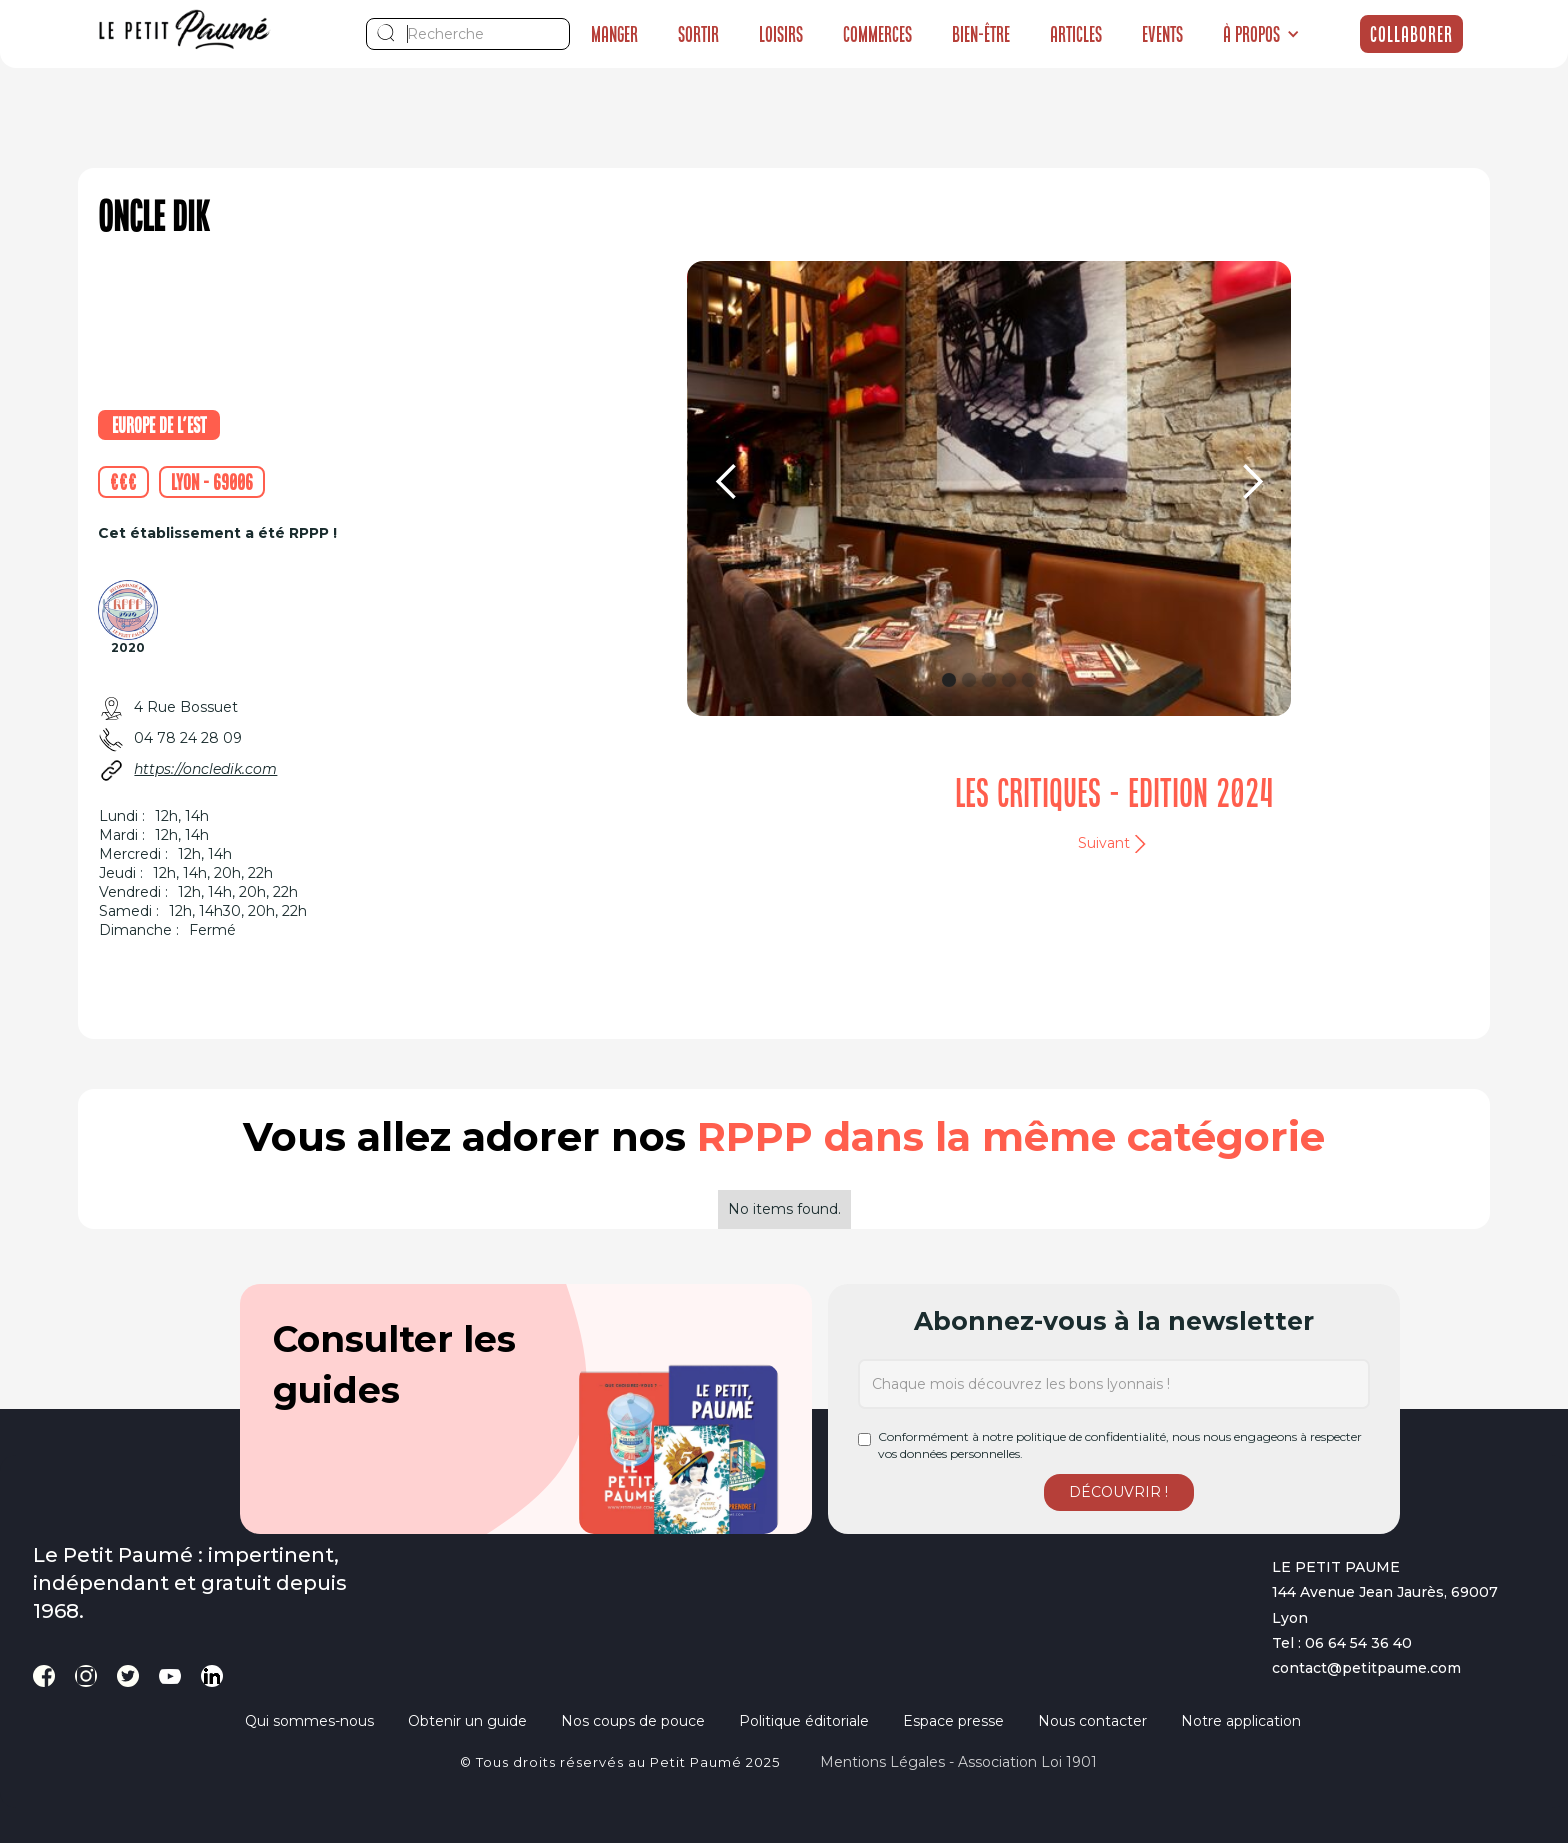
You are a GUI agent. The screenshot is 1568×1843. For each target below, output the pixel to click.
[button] (1261, 34)
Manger (614, 34)
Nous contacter (1092, 1721)
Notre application (1241, 1721)
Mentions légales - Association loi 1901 (958, 1762)
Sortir (698, 34)
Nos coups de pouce (633, 1721)
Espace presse (953, 1721)
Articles (1076, 34)
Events (1162, 34)
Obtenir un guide (467, 1721)
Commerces (877, 34)
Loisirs (781, 34)
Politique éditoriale (804, 1721)
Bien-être (981, 34)
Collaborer (1411, 34)
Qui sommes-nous (309, 1721)
